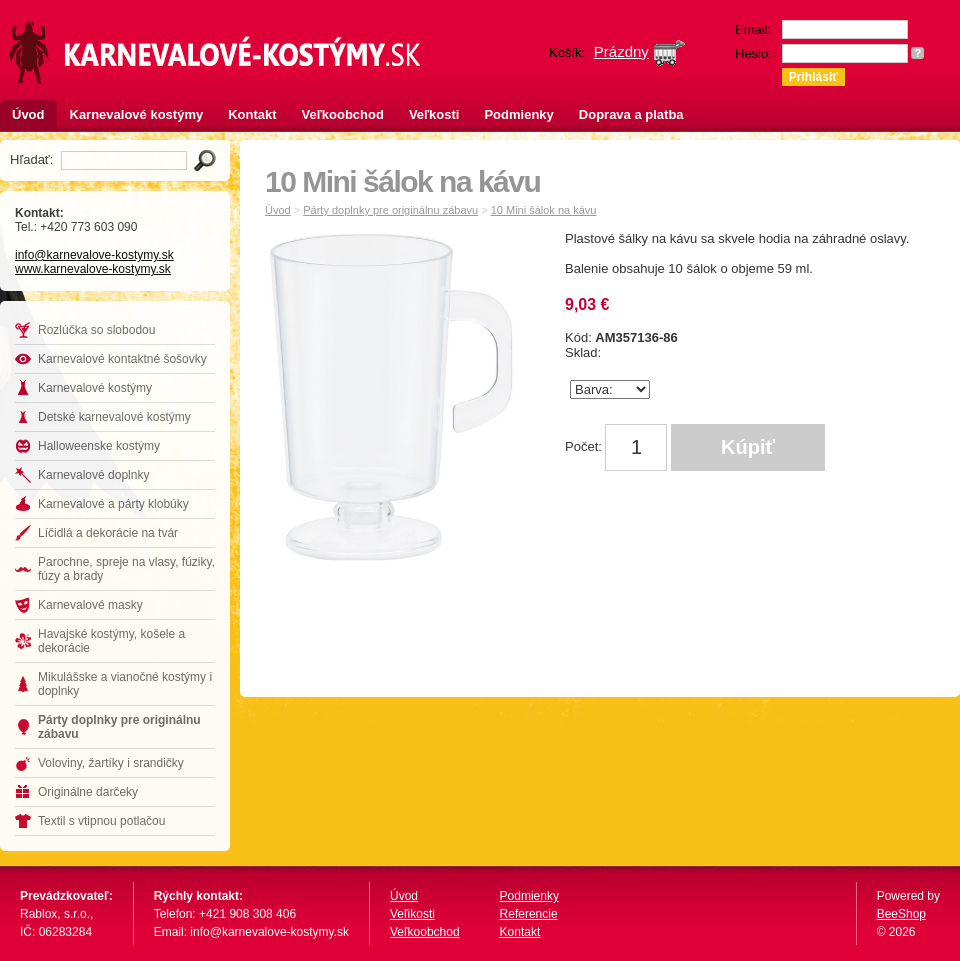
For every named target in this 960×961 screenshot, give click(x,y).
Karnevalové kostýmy (137, 114)
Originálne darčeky (88, 792)
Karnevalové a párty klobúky (113, 504)
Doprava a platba (631, 114)
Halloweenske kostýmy (99, 446)
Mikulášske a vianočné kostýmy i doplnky (125, 684)
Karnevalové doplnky (93, 475)
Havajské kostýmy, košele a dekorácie (111, 641)
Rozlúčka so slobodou (96, 330)
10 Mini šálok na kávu (544, 210)
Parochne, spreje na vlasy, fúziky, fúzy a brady (126, 569)
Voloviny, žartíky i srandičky (111, 763)
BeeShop (901, 914)
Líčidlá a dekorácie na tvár (108, 533)
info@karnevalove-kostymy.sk (94, 255)
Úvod (28, 114)
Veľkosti (434, 114)
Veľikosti (412, 914)
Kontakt (252, 114)
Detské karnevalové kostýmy (114, 417)
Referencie (529, 914)
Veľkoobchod (343, 114)
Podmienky (518, 114)
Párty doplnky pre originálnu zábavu (119, 727)
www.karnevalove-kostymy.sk (93, 269)
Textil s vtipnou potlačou (101, 821)
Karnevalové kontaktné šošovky (122, 359)
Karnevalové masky (90, 605)
